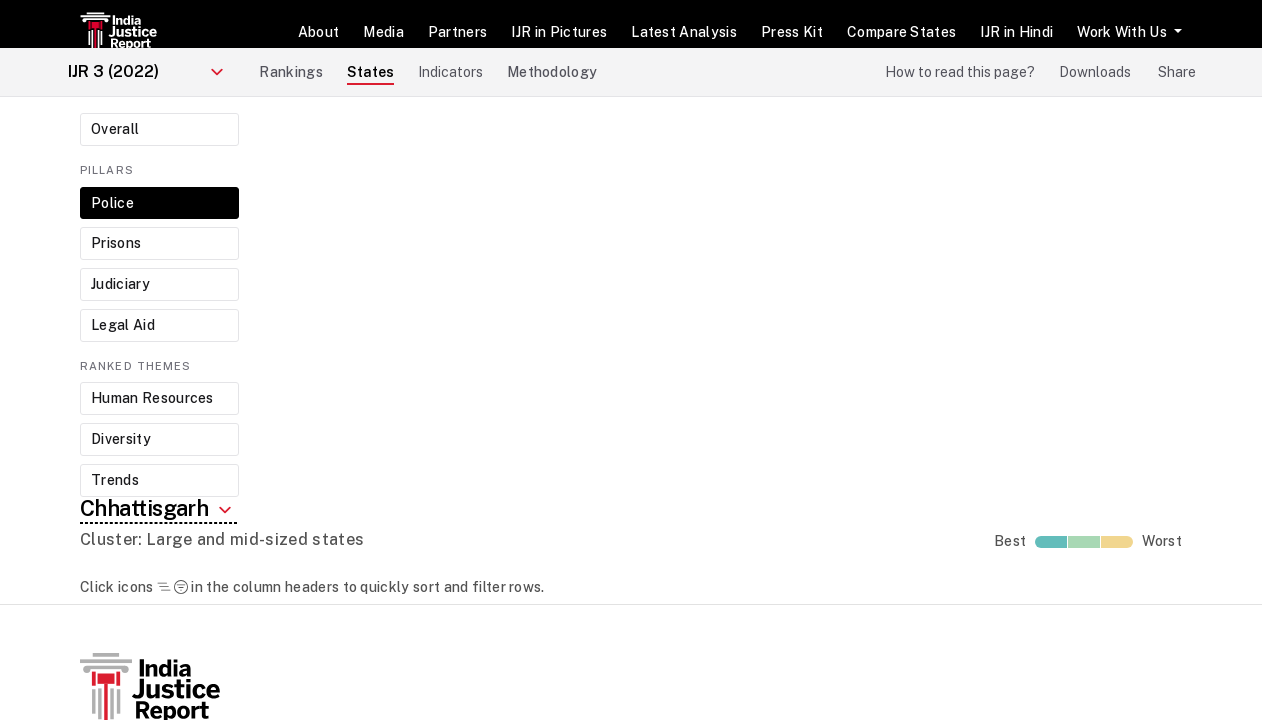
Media (383, 32)
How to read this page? (960, 72)
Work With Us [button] (1123, 32)
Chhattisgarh (158, 509)
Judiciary (120, 284)
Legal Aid (123, 325)
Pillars (107, 170)
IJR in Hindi (1016, 32)
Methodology (552, 72)
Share (1177, 72)
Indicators (450, 72)
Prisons (116, 243)
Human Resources (152, 398)
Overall (115, 129)
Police (112, 203)
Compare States (901, 32)
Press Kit (792, 32)
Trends (115, 480)
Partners (458, 32)
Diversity (121, 439)
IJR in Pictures (559, 32)
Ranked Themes (135, 366)
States (370, 72)
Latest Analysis (684, 32)
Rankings (291, 72)
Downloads (1095, 72)
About (319, 32)
